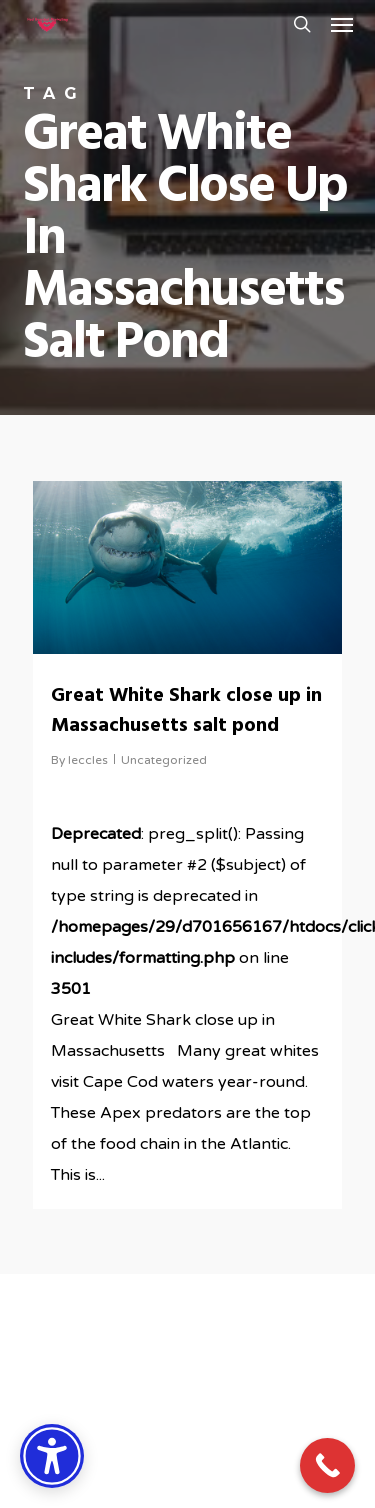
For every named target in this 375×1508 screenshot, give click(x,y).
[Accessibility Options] (52, 1456)
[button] (342, 24)
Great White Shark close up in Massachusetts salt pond (186, 711)
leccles (88, 760)
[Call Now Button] (327, 1465)
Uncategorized (164, 760)
